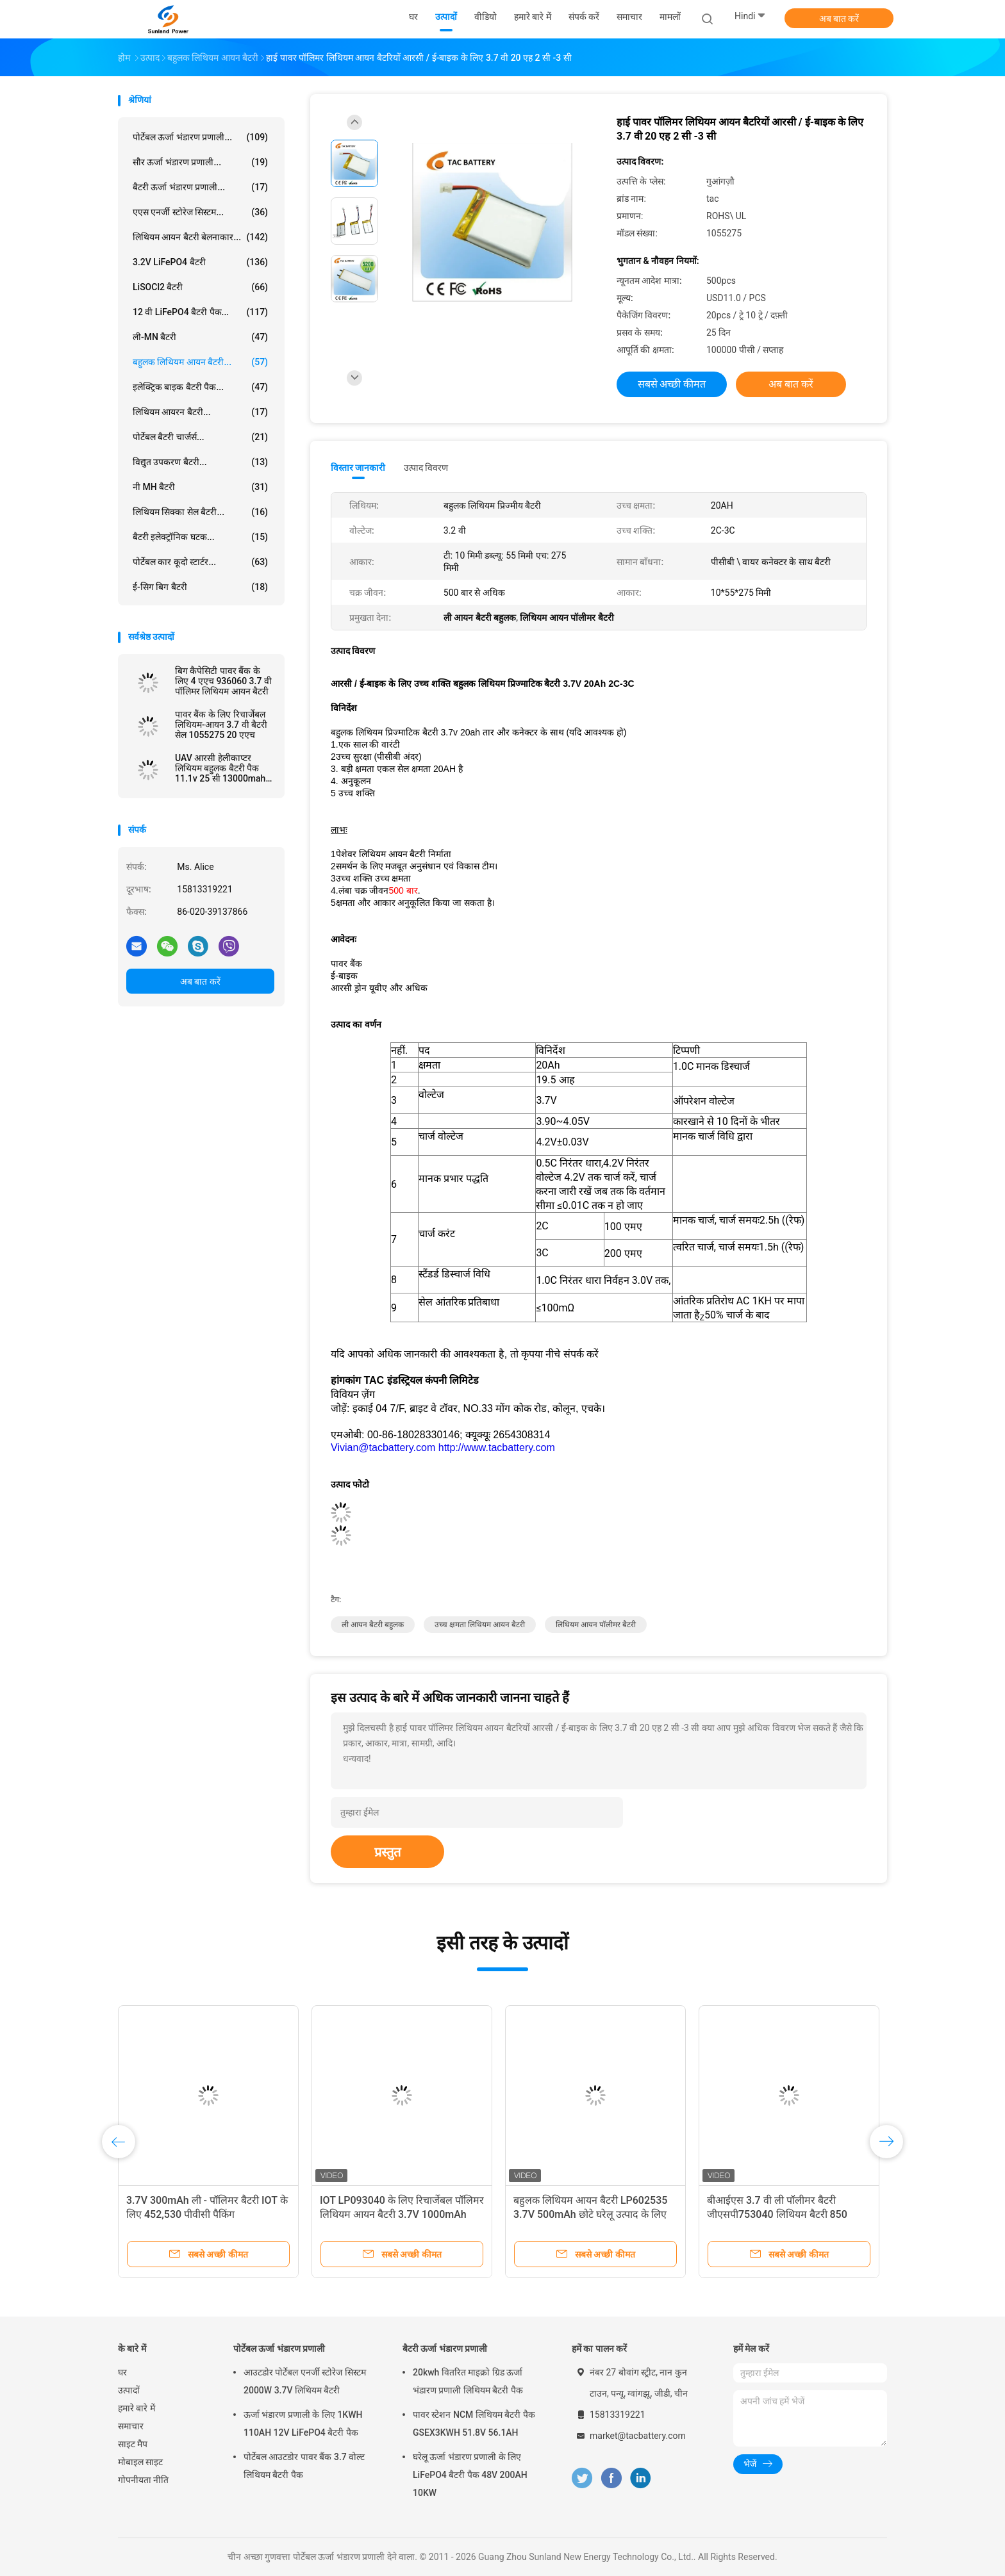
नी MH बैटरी (200, 486)
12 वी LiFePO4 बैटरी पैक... (200, 312)
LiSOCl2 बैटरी (200, 287)
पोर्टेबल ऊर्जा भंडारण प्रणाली (279, 2348)
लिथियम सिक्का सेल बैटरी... (200, 511)
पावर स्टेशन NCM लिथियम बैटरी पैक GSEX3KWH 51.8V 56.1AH (474, 2423)
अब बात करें (839, 18)
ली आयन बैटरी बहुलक (373, 1624)
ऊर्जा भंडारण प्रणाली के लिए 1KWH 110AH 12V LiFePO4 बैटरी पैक (303, 2423)
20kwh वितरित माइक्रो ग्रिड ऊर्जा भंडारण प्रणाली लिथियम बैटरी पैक (468, 2381)
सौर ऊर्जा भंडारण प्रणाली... (200, 162)
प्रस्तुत (387, 1852)
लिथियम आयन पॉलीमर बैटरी (596, 1624)
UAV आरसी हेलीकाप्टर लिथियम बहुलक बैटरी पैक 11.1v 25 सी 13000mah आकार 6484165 (220, 768)
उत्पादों (129, 2390)
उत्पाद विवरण (426, 468)
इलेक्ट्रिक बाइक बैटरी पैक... (200, 387)
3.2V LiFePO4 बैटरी (200, 262)
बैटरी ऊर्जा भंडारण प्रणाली (445, 2348)
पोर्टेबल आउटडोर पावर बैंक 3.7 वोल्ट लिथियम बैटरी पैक (304, 2466)
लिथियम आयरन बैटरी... (200, 412)
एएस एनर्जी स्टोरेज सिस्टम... (200, 212)
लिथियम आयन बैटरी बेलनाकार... (200, 237)
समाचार (131, 2426)
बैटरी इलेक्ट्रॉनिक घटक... (200, 536)
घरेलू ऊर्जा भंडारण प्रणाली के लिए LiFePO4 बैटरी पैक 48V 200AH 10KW (470, 2475)
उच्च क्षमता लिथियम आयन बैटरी (480, 1624)
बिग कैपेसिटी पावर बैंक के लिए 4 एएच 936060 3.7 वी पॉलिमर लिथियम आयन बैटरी (223, 681)
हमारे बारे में (136, 2408)
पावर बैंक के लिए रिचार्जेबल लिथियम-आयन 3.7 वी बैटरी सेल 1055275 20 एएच (221, 724)
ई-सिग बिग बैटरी (200, 586)
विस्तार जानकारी (358, 468)
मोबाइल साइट (140, 2462)
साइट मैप (132, 2444)
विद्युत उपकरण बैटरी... (200, 461)
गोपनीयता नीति (143, 2480)
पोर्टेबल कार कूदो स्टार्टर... (200, 561)
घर (122, 2372)
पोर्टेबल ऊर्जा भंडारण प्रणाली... (200, 137)
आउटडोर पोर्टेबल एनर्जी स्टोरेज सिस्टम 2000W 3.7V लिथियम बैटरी (305, 2381)
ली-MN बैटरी (200, 337)
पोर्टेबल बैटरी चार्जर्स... (200, 437)
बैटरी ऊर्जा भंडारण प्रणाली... (200, 187)
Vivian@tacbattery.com (383, 1447)
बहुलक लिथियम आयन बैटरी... (200, 362)
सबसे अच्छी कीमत (672, 384)
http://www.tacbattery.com (496, 1447)
